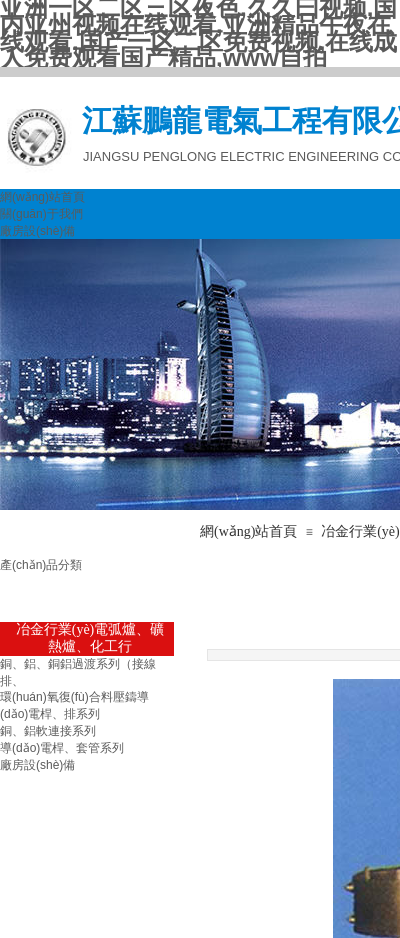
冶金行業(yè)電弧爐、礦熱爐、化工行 (90, 638)
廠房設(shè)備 (37, 231)
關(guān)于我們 (41, 214)
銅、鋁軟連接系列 (48, 731)
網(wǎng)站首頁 (42, 197)
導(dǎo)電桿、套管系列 (62, 748)
